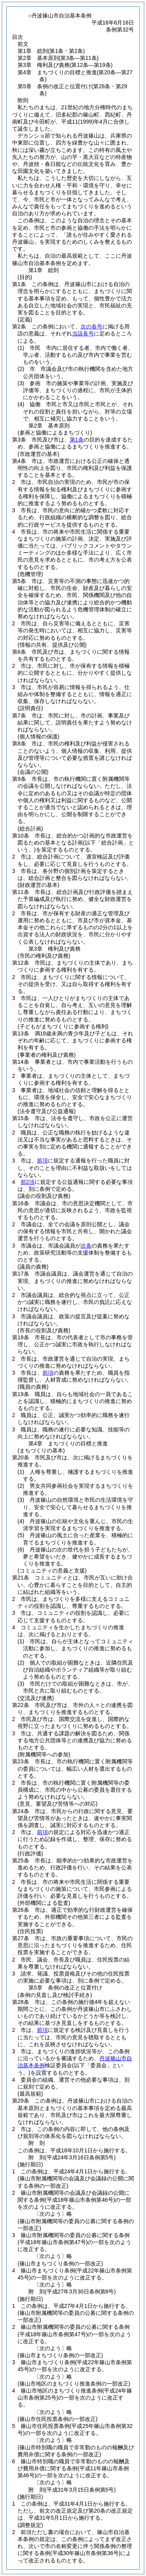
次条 (86, 1246)
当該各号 (83, 333)
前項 (42, 1160)
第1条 (77, 439)
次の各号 (91, 326)
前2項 (28, 1182)
